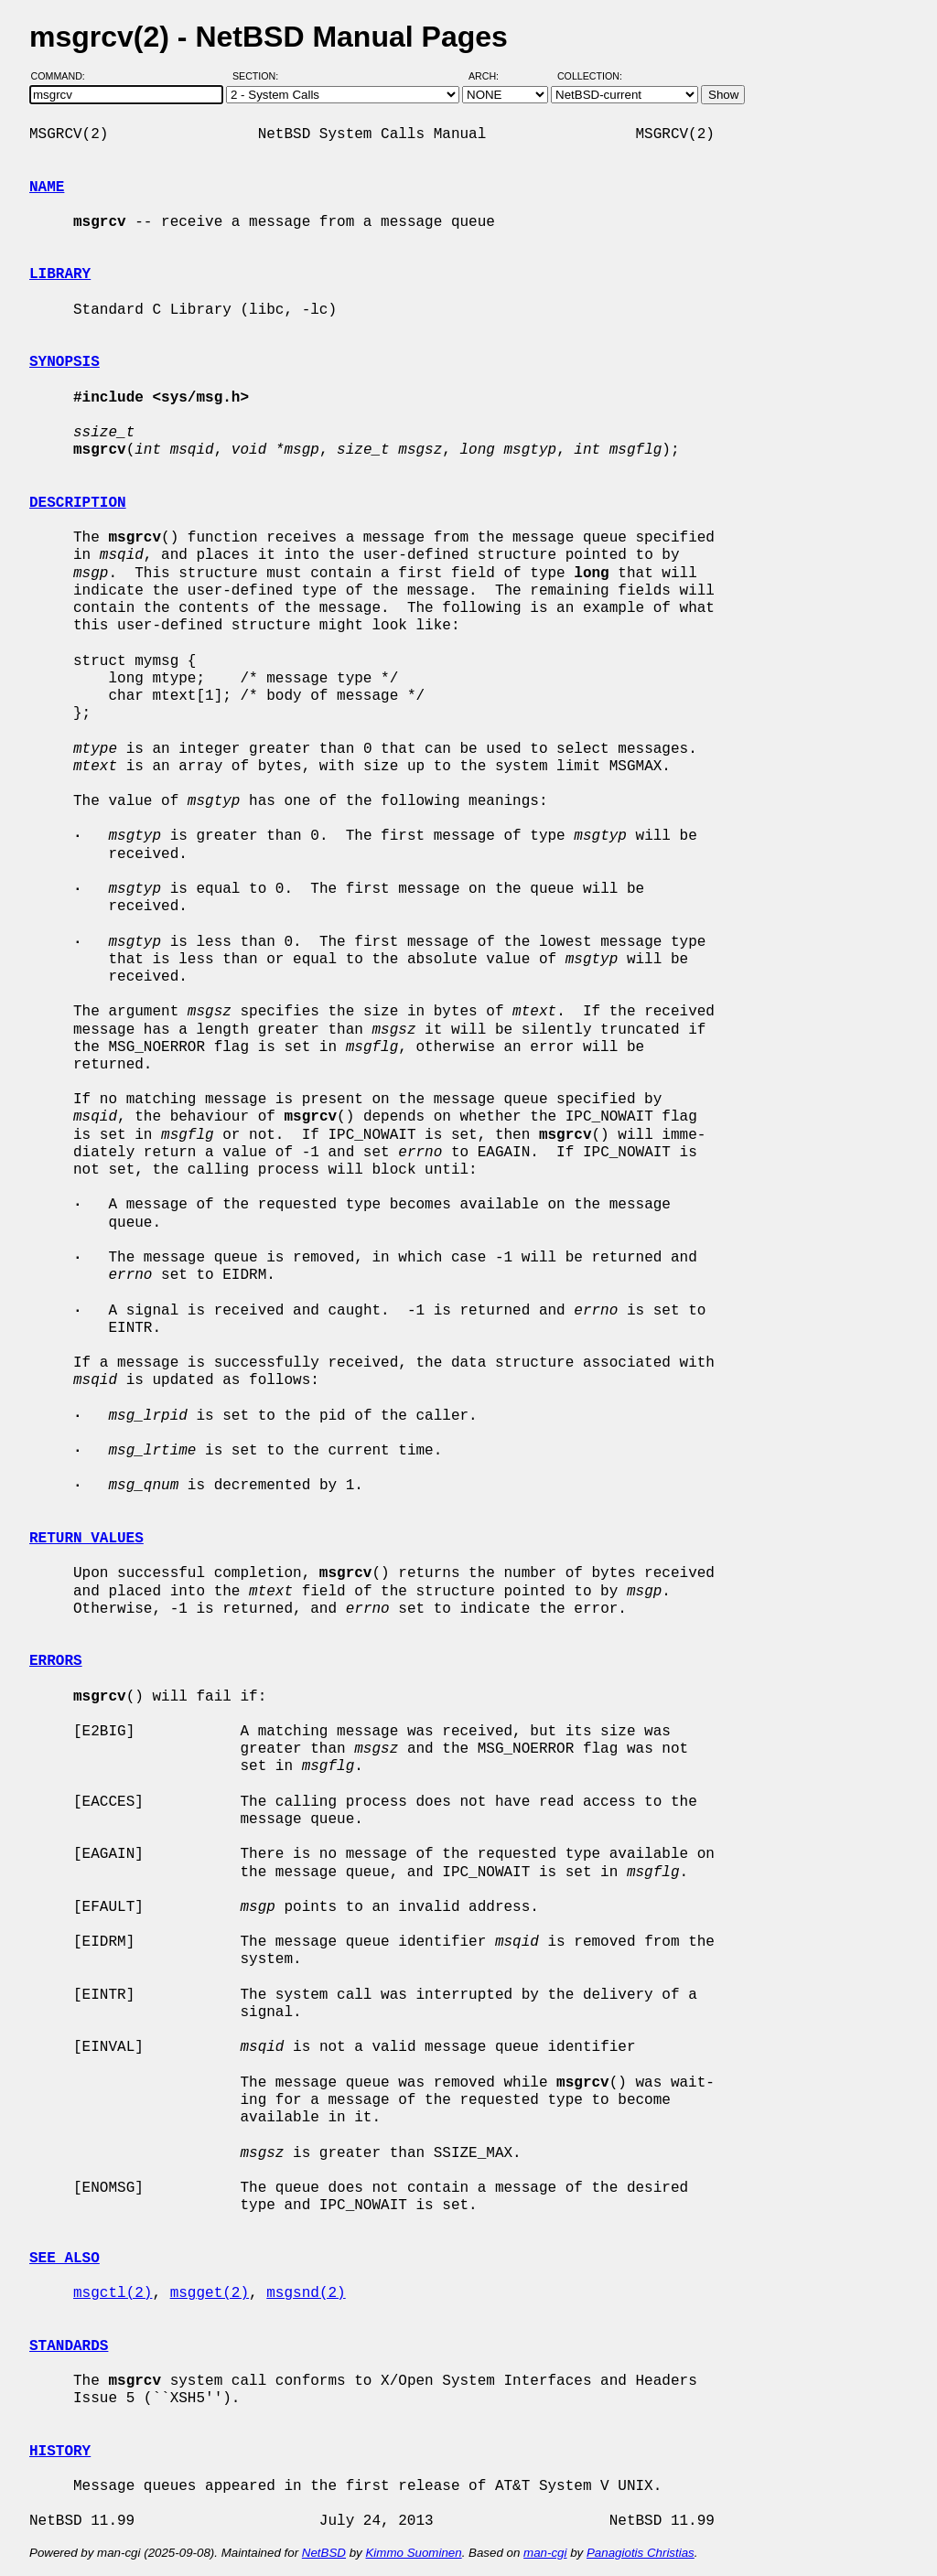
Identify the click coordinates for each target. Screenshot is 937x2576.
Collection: (589, 75)
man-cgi (544, 2553)
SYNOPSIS (64, 362)
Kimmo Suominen (413, 2553)
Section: (259, 75)
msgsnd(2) (305, 2293)
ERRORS (55, 1661)
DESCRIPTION (77, 503)
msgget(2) (209, 2293)
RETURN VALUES (86, 1539)
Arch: (491, 75)
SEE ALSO (64, 2259)
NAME (46, 187)
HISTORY (60, 2452)
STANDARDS (68, 2346)
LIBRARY (60, 274)
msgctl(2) (112, 2293)
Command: (63, 75)
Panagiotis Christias (641, 2553)
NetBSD (324, 2553)
